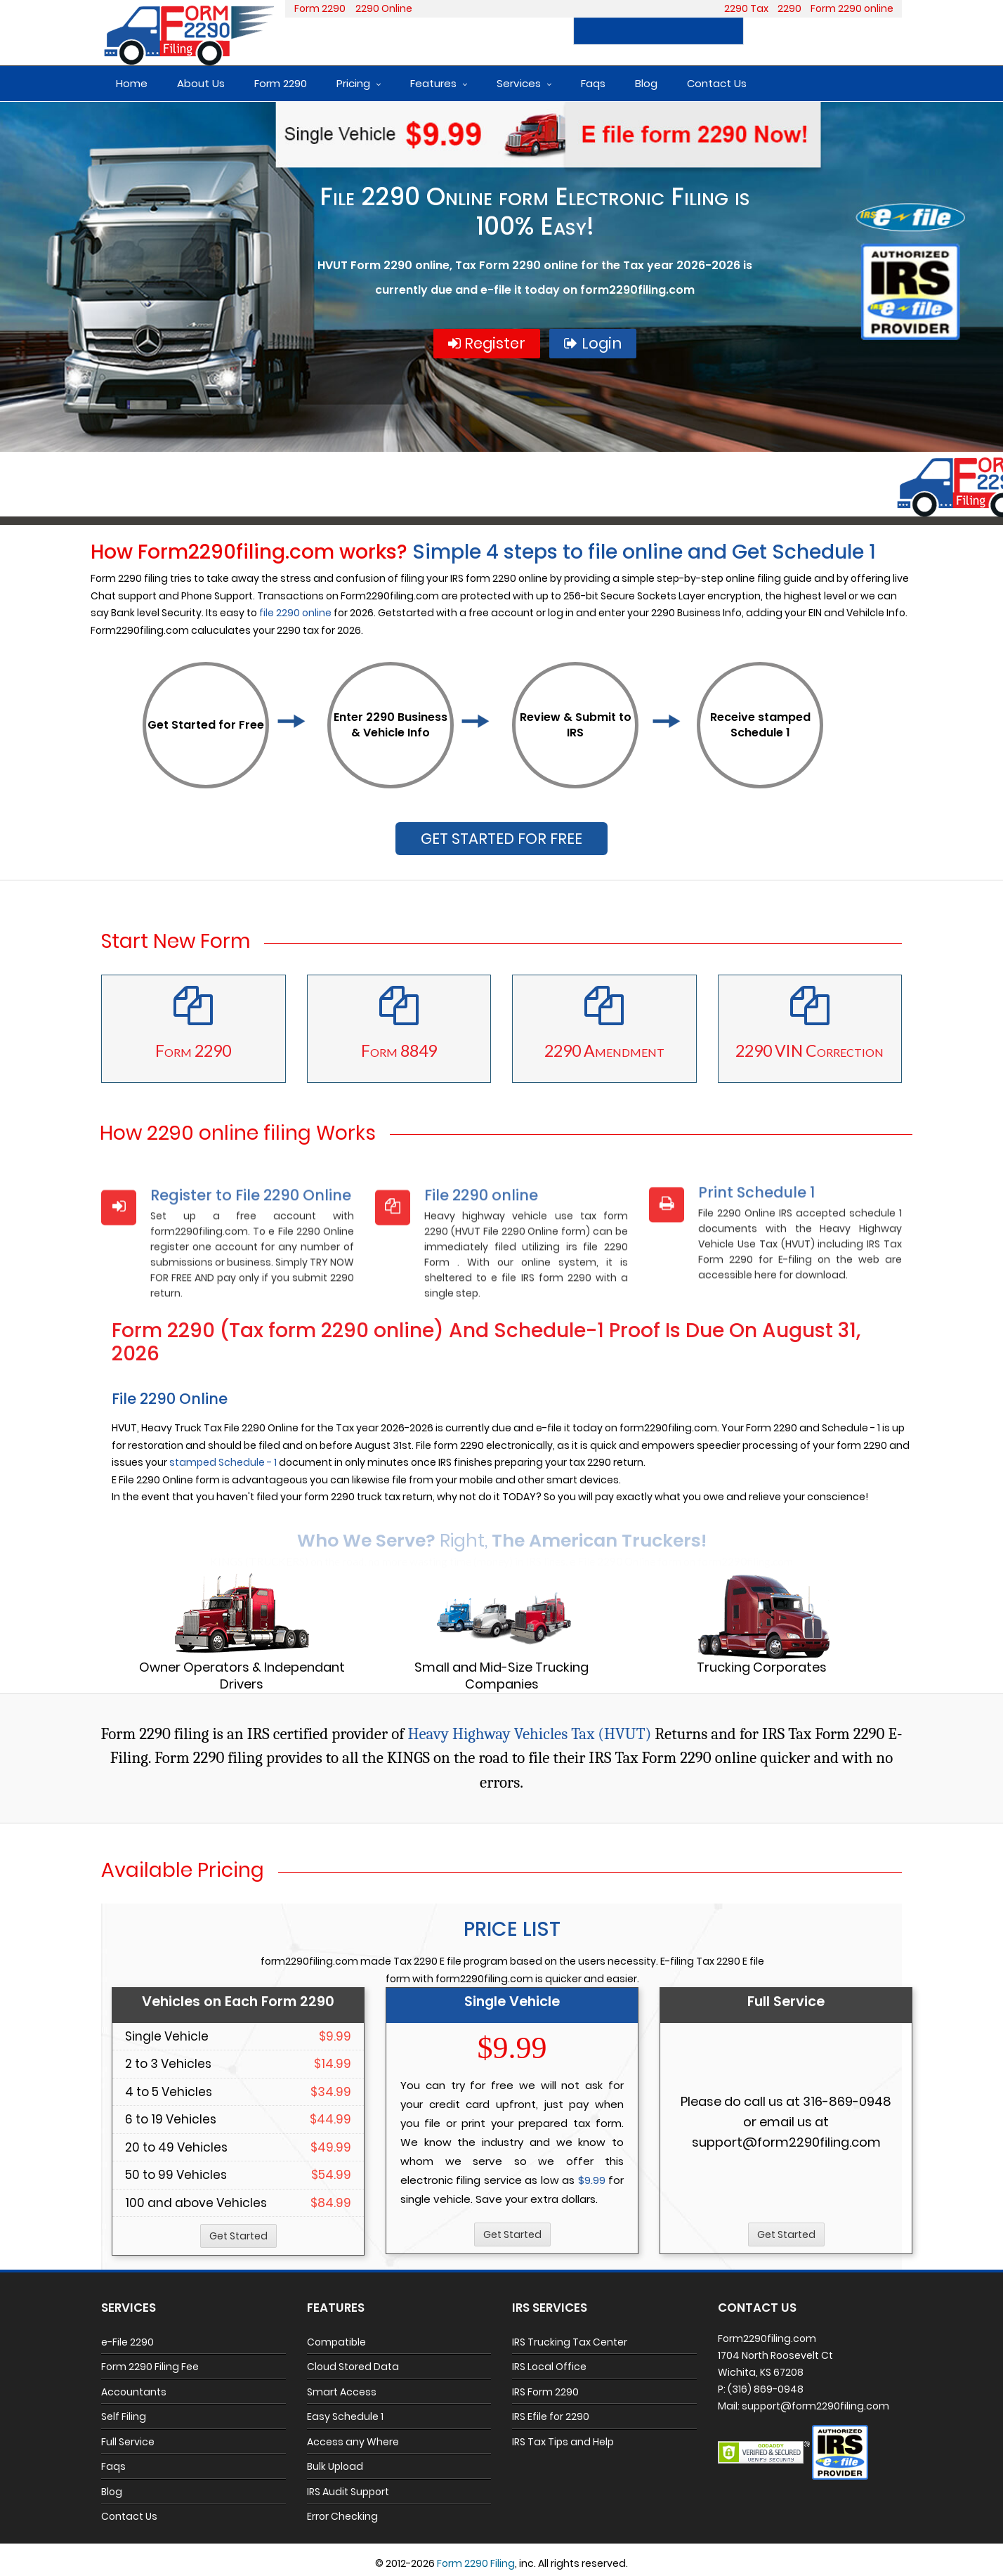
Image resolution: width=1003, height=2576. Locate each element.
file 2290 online (295, 613)
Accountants (133, 2392)
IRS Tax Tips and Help (563, 2442)
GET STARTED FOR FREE (501, 838)
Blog (646, 83)
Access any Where (353, 2442)
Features (433, 83)
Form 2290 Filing (476, 2563)
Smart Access (341, 2392)
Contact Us (717, 83)
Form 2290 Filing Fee (150, 2367)
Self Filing (123, 2416)
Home (132, 83)
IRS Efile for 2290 (550, 2416)
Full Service (128, 2442)
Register (795, 31)
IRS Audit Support (348, 2492)
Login (874, 31)
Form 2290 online (852, 8)
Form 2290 (320, 8)
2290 (789, 8)
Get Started (238, 2236)
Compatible (336, 2342)
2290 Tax (746, 8)
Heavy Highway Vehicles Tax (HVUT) (529, 1733)
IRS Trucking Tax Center (569, 2342)
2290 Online (383, 8)
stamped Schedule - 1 (223, 1462)
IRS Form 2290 (545, 2392)
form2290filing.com (637, 290)
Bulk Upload (335, 2466)
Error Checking (342, 2516)
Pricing (353, 83)
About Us (201, 83)
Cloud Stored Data (353, 2367)
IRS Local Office (549, 2367)
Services (519, 83)
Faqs (593, 83)
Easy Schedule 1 (345, 2416)
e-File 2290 (127, 2342)
